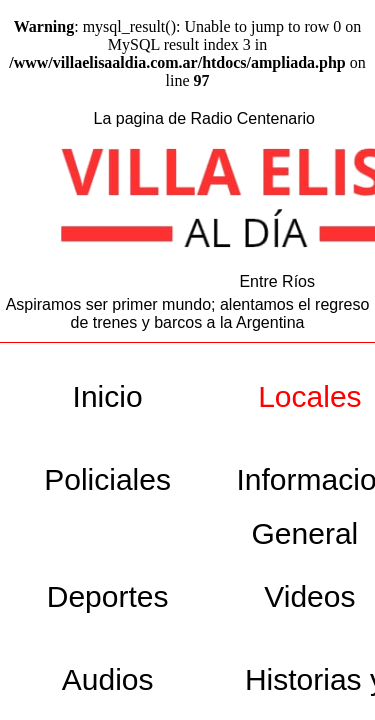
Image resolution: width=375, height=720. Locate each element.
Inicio (108, 396)
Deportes (108, 596)
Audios (108, 679)
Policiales (107, 479)
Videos (309, 596)
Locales (309, 396)
